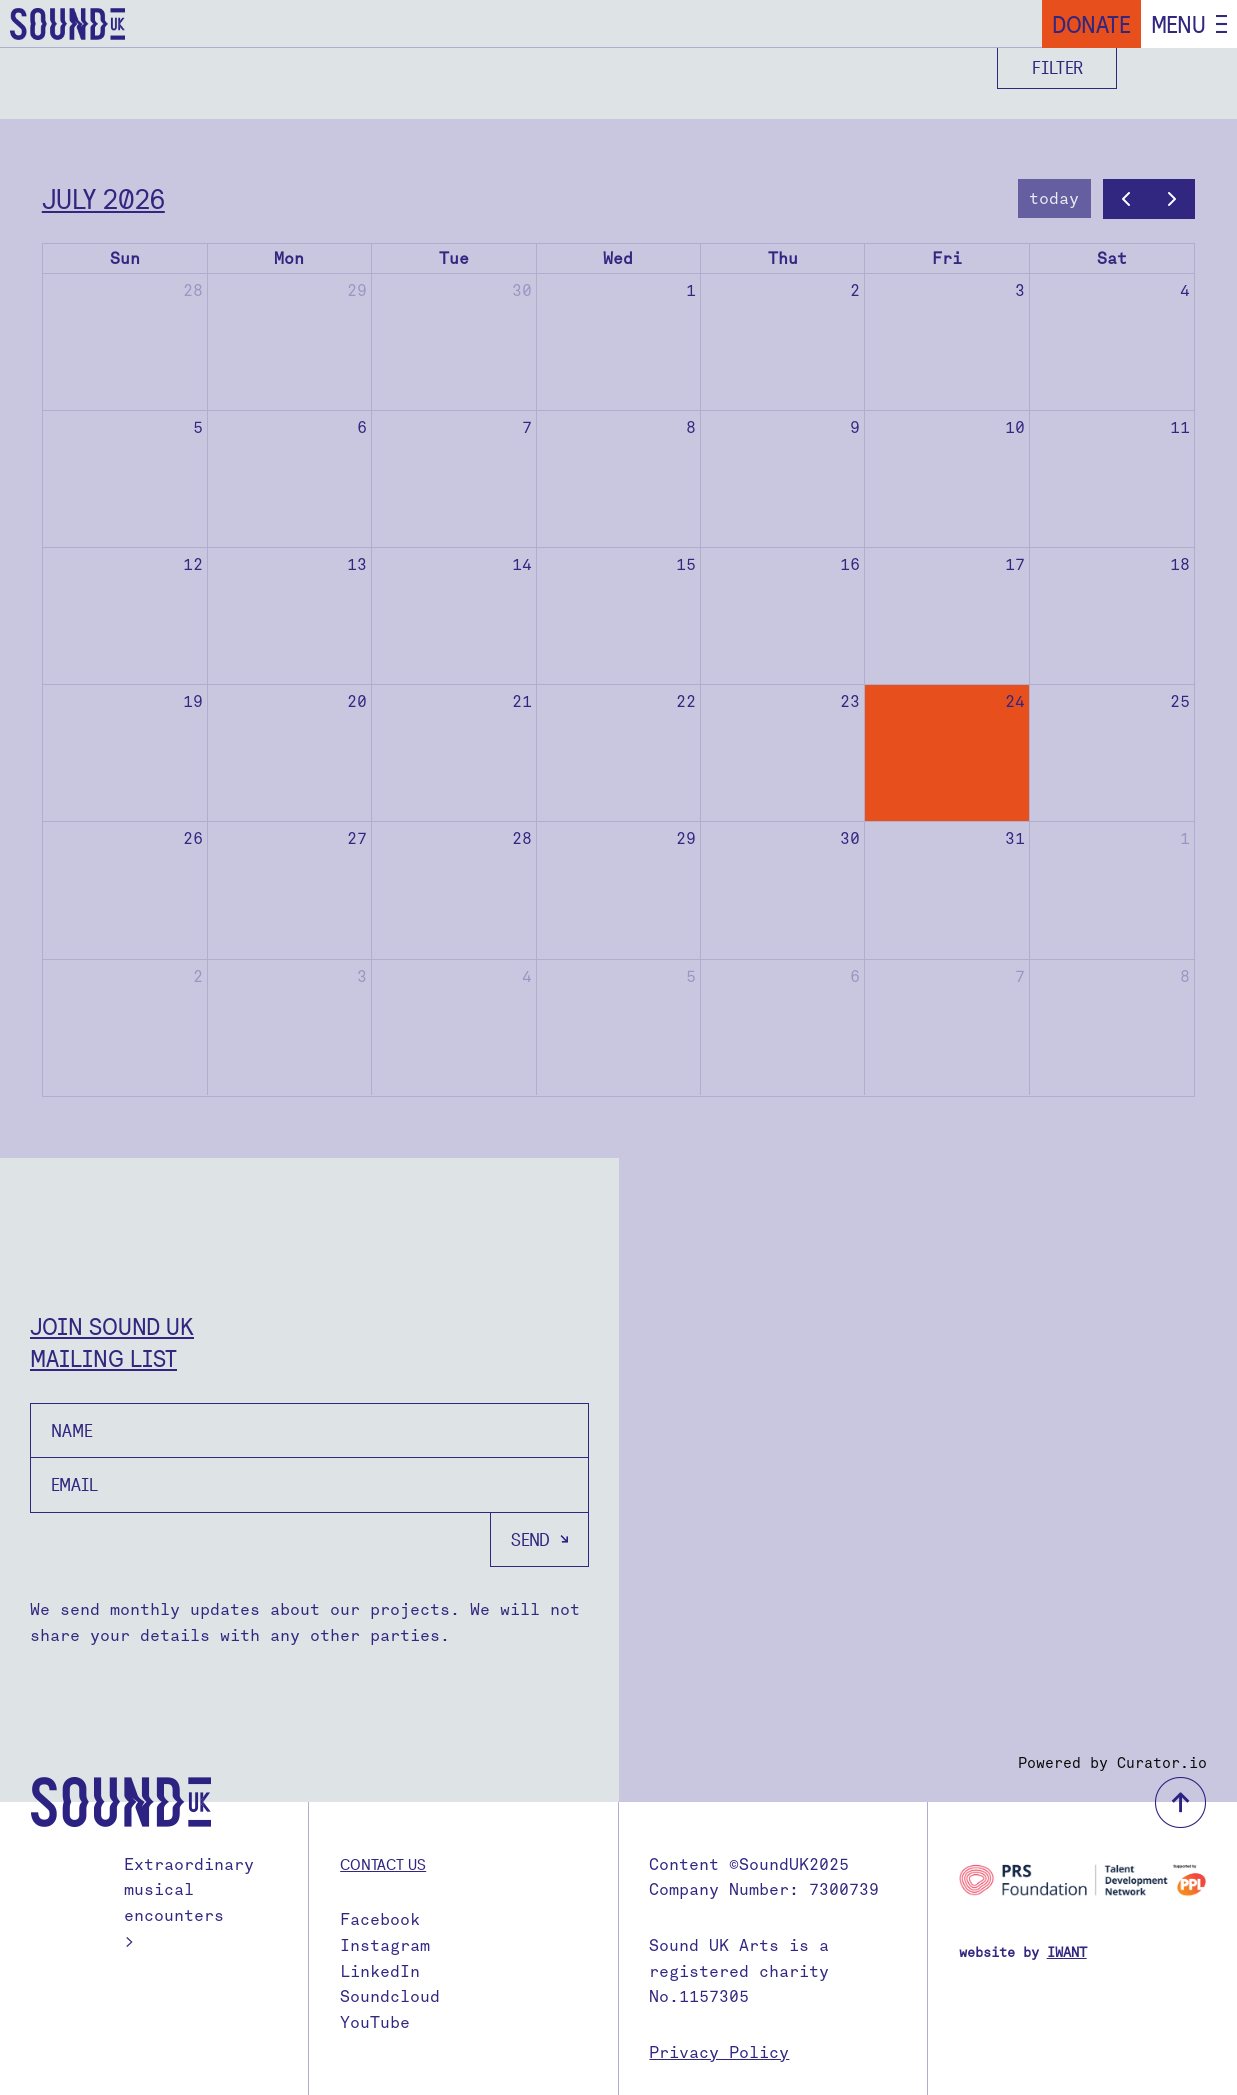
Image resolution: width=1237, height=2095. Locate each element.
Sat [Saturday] (1112, 258)
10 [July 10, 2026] (1015, 427)
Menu (1178, 24)
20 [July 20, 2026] (357, 701)
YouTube (375, 2022)
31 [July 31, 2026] (1015, 838)
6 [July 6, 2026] (362, 427)
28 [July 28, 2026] (522, 838)
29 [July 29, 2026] (686, 838)
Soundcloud (390, 1996)
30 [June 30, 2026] (522, 290)
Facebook (380, 1919)
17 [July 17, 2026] (1015, 564)
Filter (1057, 67)
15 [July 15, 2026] (686, 564)
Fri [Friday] (947, 258)
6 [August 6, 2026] (855, 976)
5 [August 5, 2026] (691, 976)
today (1054, 198)
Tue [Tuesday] (454, 258)
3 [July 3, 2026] (1020, 290)
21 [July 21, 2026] (522, 701)
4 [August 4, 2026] (527, 976)
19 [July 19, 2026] (193, 701)
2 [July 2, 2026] (855, 290)
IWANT (1067, 1952)
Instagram (385, 1945)
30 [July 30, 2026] (850, 838)
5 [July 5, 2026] (198, 427)
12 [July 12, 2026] (193, 564)
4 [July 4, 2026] (1185, 290)
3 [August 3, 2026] (362, 976)
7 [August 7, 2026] (1020, 976)
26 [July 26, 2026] (193, 838)
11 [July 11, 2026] (1180, 427)
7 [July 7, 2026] (527, 427)
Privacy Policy (719, 2052)
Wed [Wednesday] (618, 258)
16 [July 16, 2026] (850, 564)
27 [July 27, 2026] (357, 838)
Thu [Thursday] (783, 258)
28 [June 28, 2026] (193, 290)
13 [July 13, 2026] (357, 564)
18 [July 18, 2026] (1180, 564)
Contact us (383, 1864)
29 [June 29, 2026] (357, 290)
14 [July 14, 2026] (522, 564)
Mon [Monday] (289, 258)
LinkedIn (380, 1971)
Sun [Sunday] (125, 258)
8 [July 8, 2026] (691, 427)
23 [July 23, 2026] (850, 701)
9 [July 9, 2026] (855, 427)
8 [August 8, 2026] (1185, 976)
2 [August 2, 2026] (198, 976)
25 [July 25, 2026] (1180, 701)
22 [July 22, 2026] (686, 701)
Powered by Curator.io (1112, 1763)
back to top (1180, 1802)
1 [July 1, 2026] (691, 290)
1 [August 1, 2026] (1185, 838)
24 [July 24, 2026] (1015, 701)
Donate (1091, 24)
